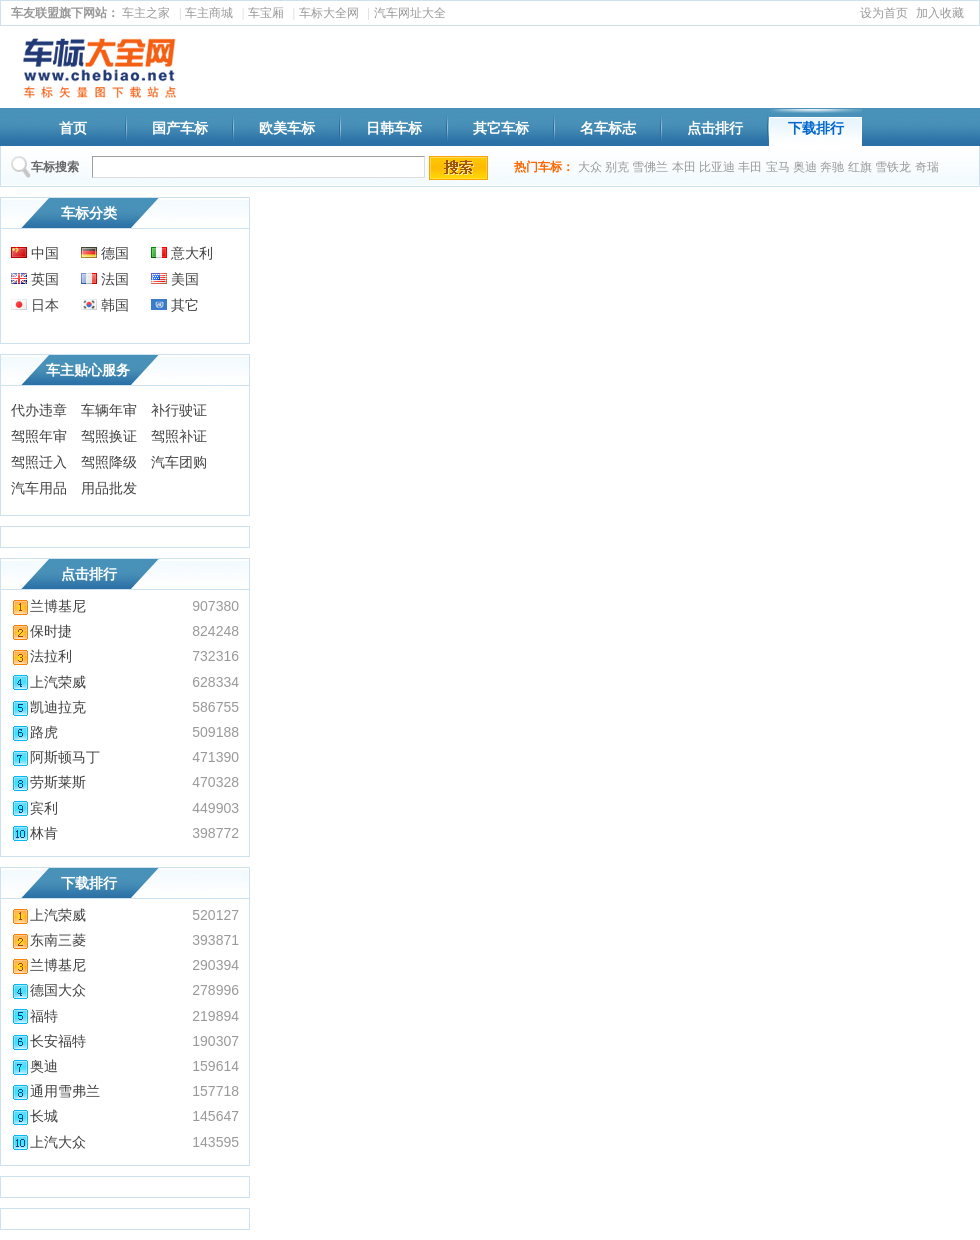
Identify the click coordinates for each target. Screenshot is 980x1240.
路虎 (34, 732)
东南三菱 (48, 940)
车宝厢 (266, 13)
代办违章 (39, 410)
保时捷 (41, 631)
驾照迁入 (39, 462)
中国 (35, 253)
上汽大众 (48, 1142)
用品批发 (109, 488)
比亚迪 (717, 167)
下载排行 (816, 128)
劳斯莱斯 (48, 782)
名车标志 (608, 128)
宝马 (778, 167)
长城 (34, 1116)
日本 (35, 305)
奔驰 (832, 167)
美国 (175, 279)
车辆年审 (109, 410)
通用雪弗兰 (55, 1091)
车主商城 (209, 13)
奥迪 (805, 167)
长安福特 (48, 1041)
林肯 (34, 833)
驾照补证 (179, 436)
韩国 (105, 305)
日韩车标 (394, 128)
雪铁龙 (893, 167)
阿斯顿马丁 (55, 757)
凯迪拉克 (48, 707)
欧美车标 (287, 128)
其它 (175, 305)
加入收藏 (940, 13)
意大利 (182, 253)
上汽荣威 (48, 682)
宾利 (34, 808)
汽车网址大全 (410, 13)
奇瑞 (927, 167)
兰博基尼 (48, 606)
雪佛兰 (650, 167)
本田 (684, 167)
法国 (105, 279)
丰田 (750, 167)
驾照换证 (109, 436)
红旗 (860, 167)
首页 (73, 128)
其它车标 (501, 128)
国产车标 (180, 128)
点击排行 (715, 128)
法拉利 (41, 656)
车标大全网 (329, 13)
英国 (35, 279)
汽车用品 (39, 488)
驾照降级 (109, 462)
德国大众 (48, 990)
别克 (617, 167)
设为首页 (884, 13)
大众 (590, 167)
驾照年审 (39, 436)
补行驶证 (179, 410)
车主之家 (146, 13)
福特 (34, 1016)
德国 (105, 253)
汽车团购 (179, 462)
